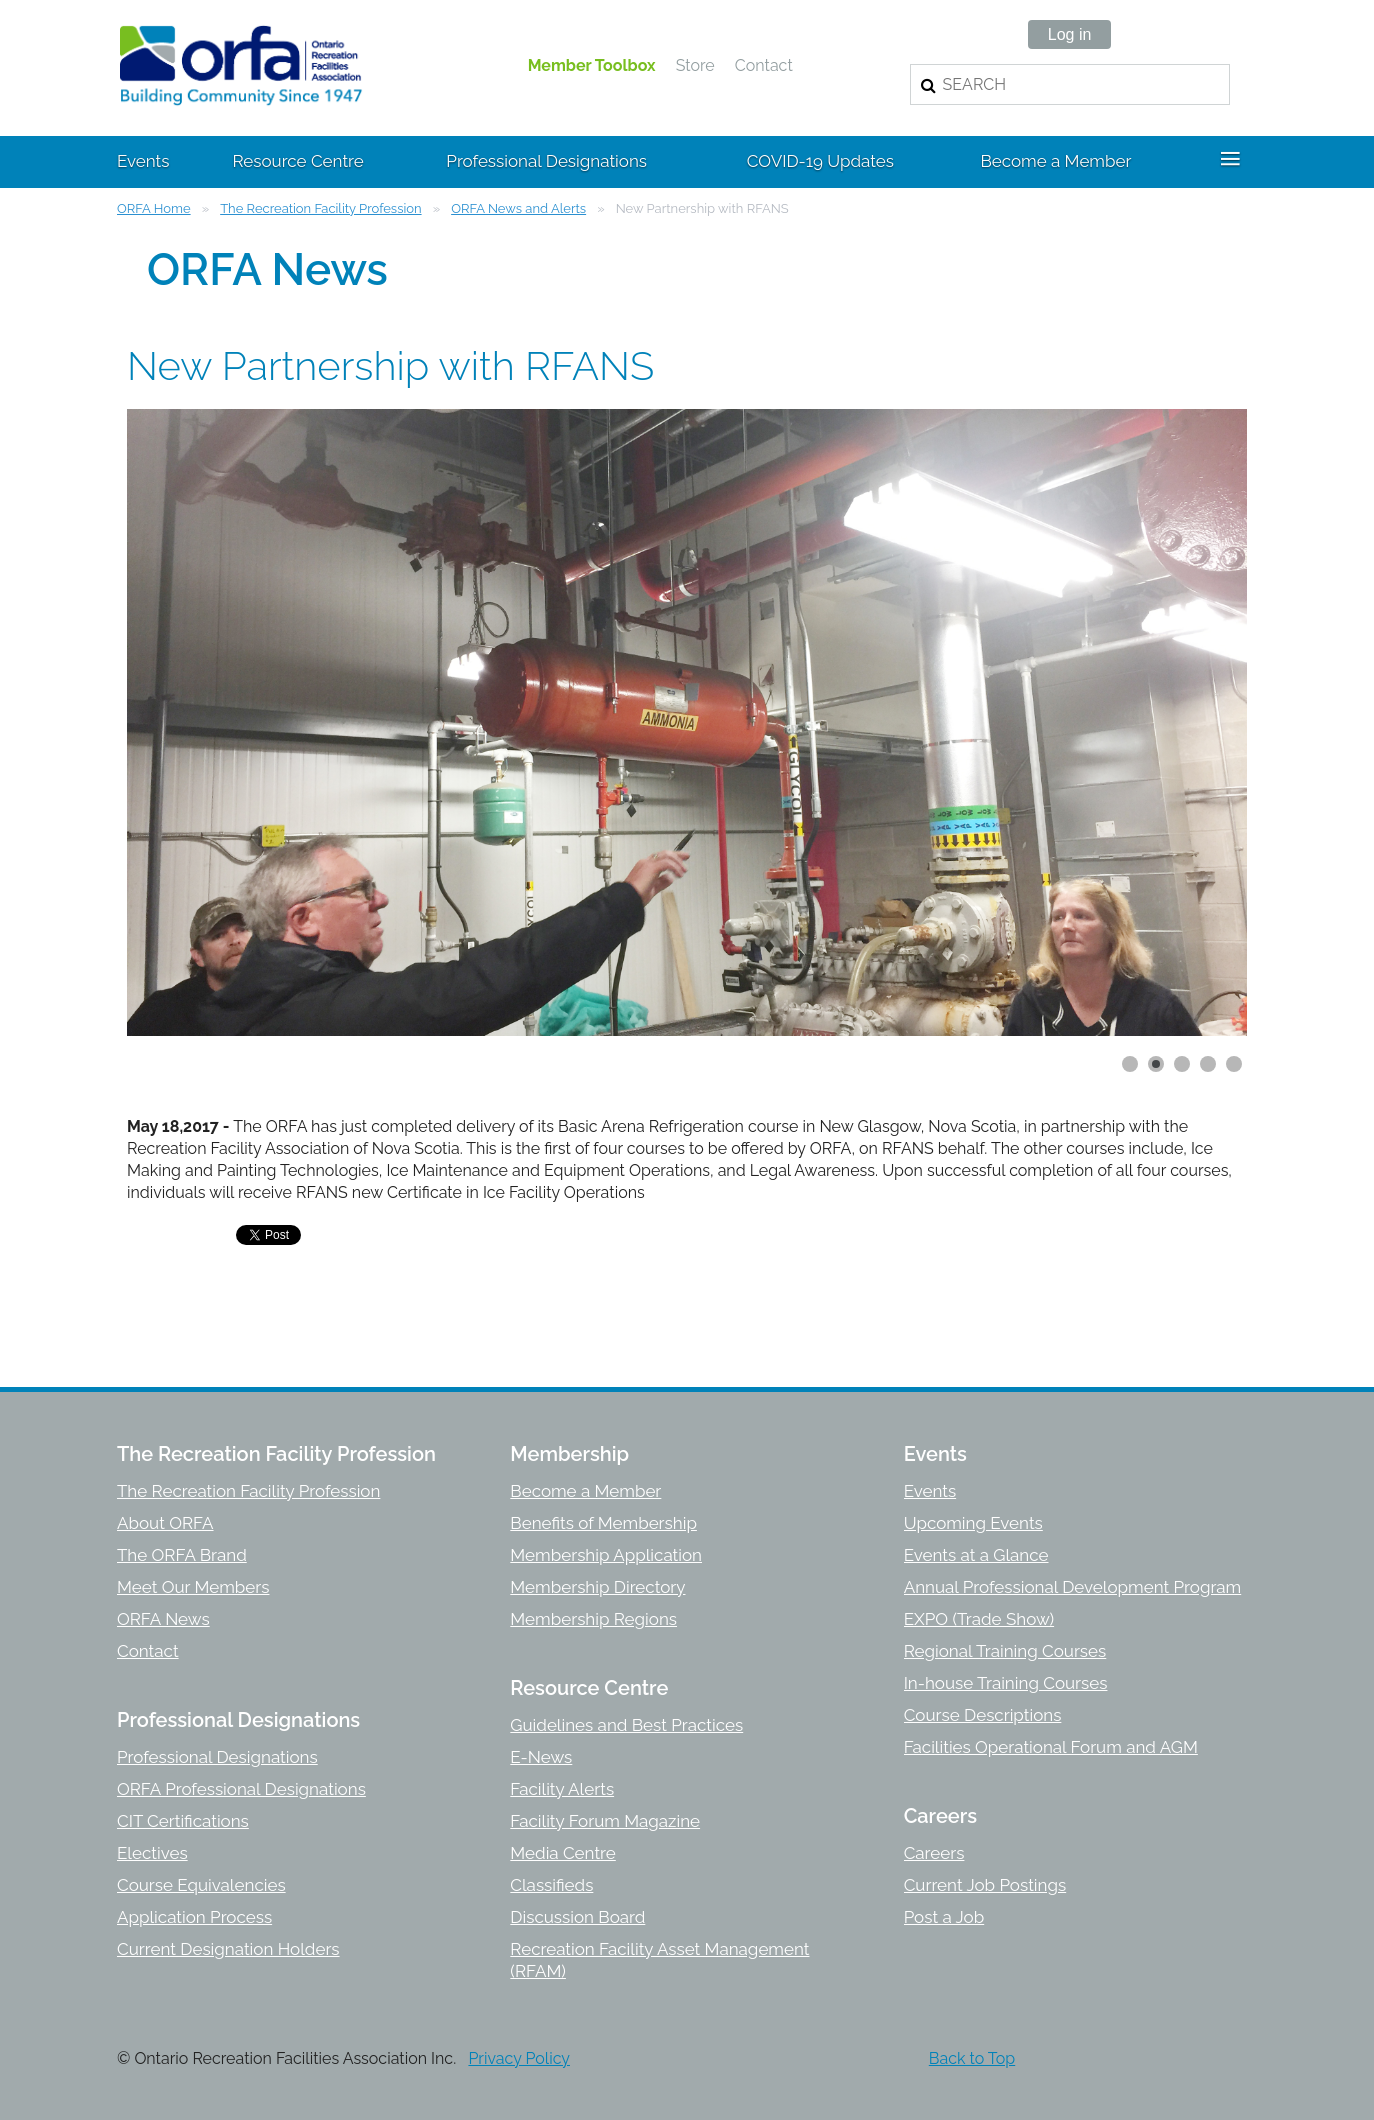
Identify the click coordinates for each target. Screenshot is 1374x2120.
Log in (1070, 34)
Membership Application (606, 1555)
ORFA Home (154, 208)
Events (930, 1491)
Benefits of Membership (603, 1523)
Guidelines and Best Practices (626, 1725)
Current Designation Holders (228, 1949)
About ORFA (165, 1523)
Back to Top (972, 2058)
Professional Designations (217, 1757)
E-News (541, 1757)
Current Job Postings (985, 1885)
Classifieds (551, 1885)
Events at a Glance (976, 1555)
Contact (764, 65)
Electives (152, 1853)
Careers (934, 1853)
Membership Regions (593, 1619)
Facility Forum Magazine (605, 1821)
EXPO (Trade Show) (979, 1619)
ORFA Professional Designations (241, 1789)
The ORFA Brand (182, 1555)
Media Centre (562, 1853)
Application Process (194, 1917)
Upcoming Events (973, 1523)
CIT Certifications (183, 1821)
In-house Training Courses (1006, 1683)
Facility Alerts (562, 1789)
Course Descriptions (983, 1715)
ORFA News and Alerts (518, 208)
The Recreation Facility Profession (320, 208)
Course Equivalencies (201, 1885)
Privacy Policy (519, 2058)
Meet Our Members (193, 1587)
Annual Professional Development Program (1073, 1587)
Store (695, 65)
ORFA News (163, 1619)
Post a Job (944, 1917)
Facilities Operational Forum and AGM (1051, 1747)
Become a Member (585, 1491)
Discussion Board (577, 1917)
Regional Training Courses (1005, 1651)
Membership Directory (597, 1587)
